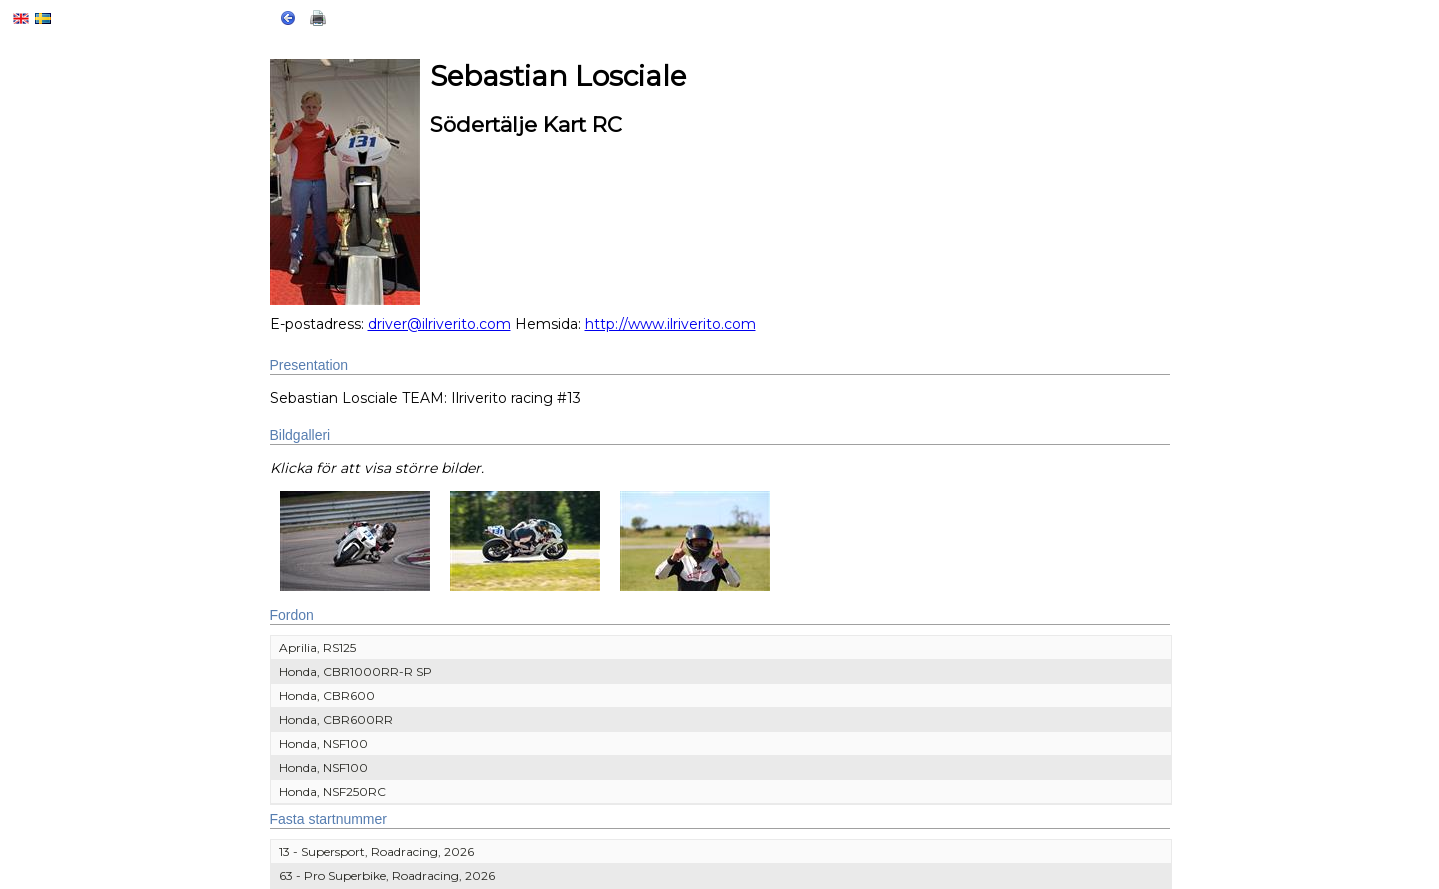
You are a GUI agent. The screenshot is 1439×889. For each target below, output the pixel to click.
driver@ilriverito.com (439, 324)
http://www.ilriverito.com (670, 324)
